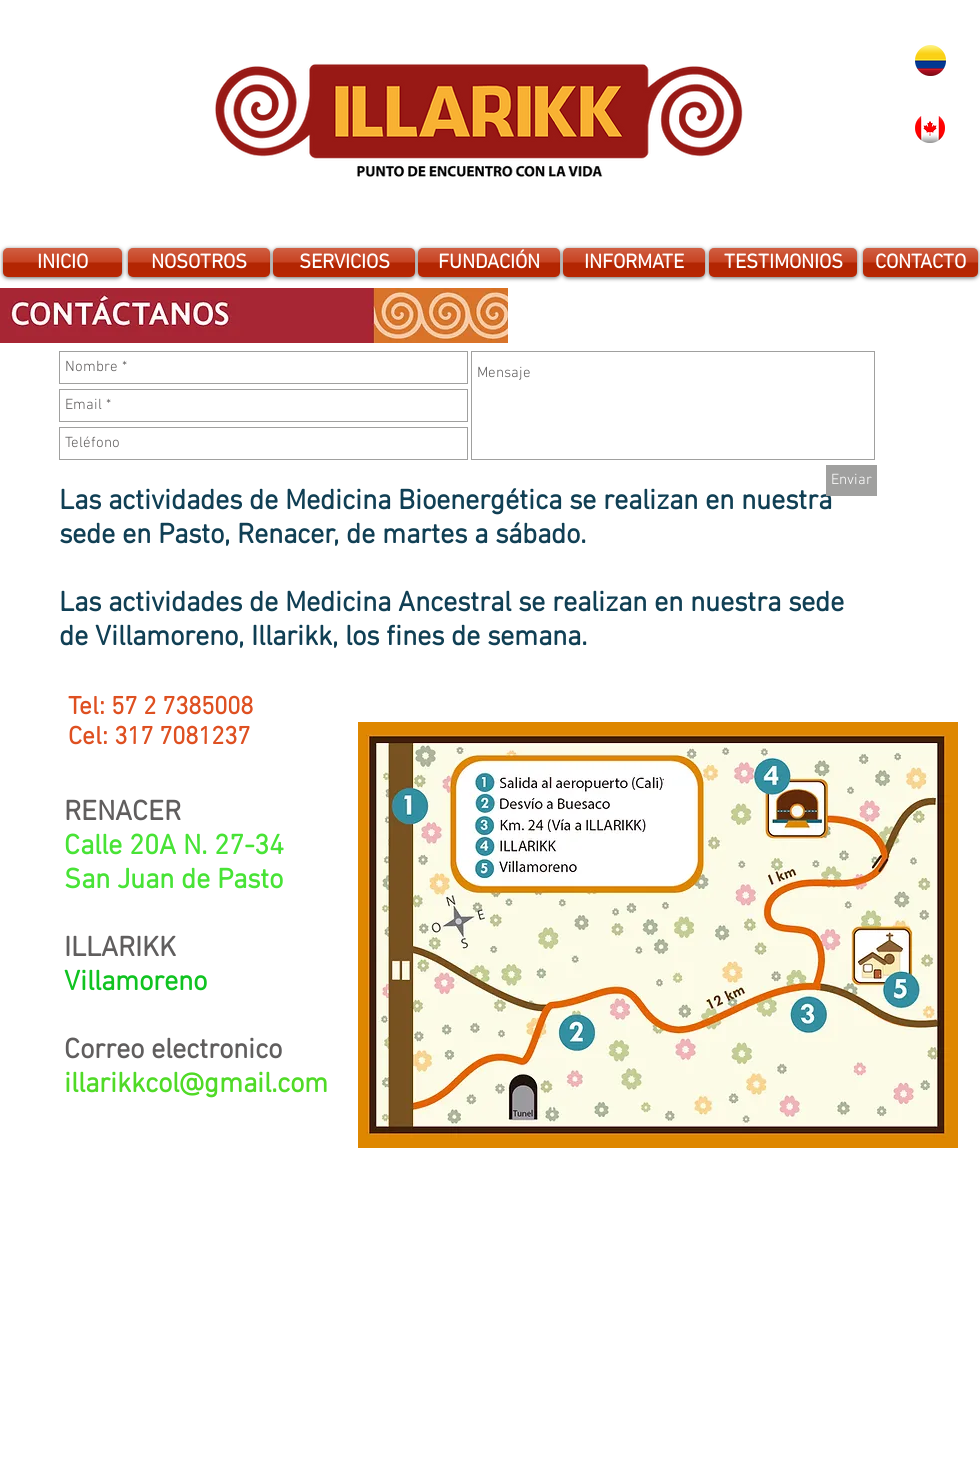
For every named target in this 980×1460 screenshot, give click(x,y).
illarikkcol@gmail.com (196, 1085)
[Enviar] (851, 480)
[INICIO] (62, 262)
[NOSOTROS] (199, 262)
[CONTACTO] (920, 262)
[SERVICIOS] (344, 262)
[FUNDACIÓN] (489, 262)
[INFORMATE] (634, 262)
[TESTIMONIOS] (783, 262)
